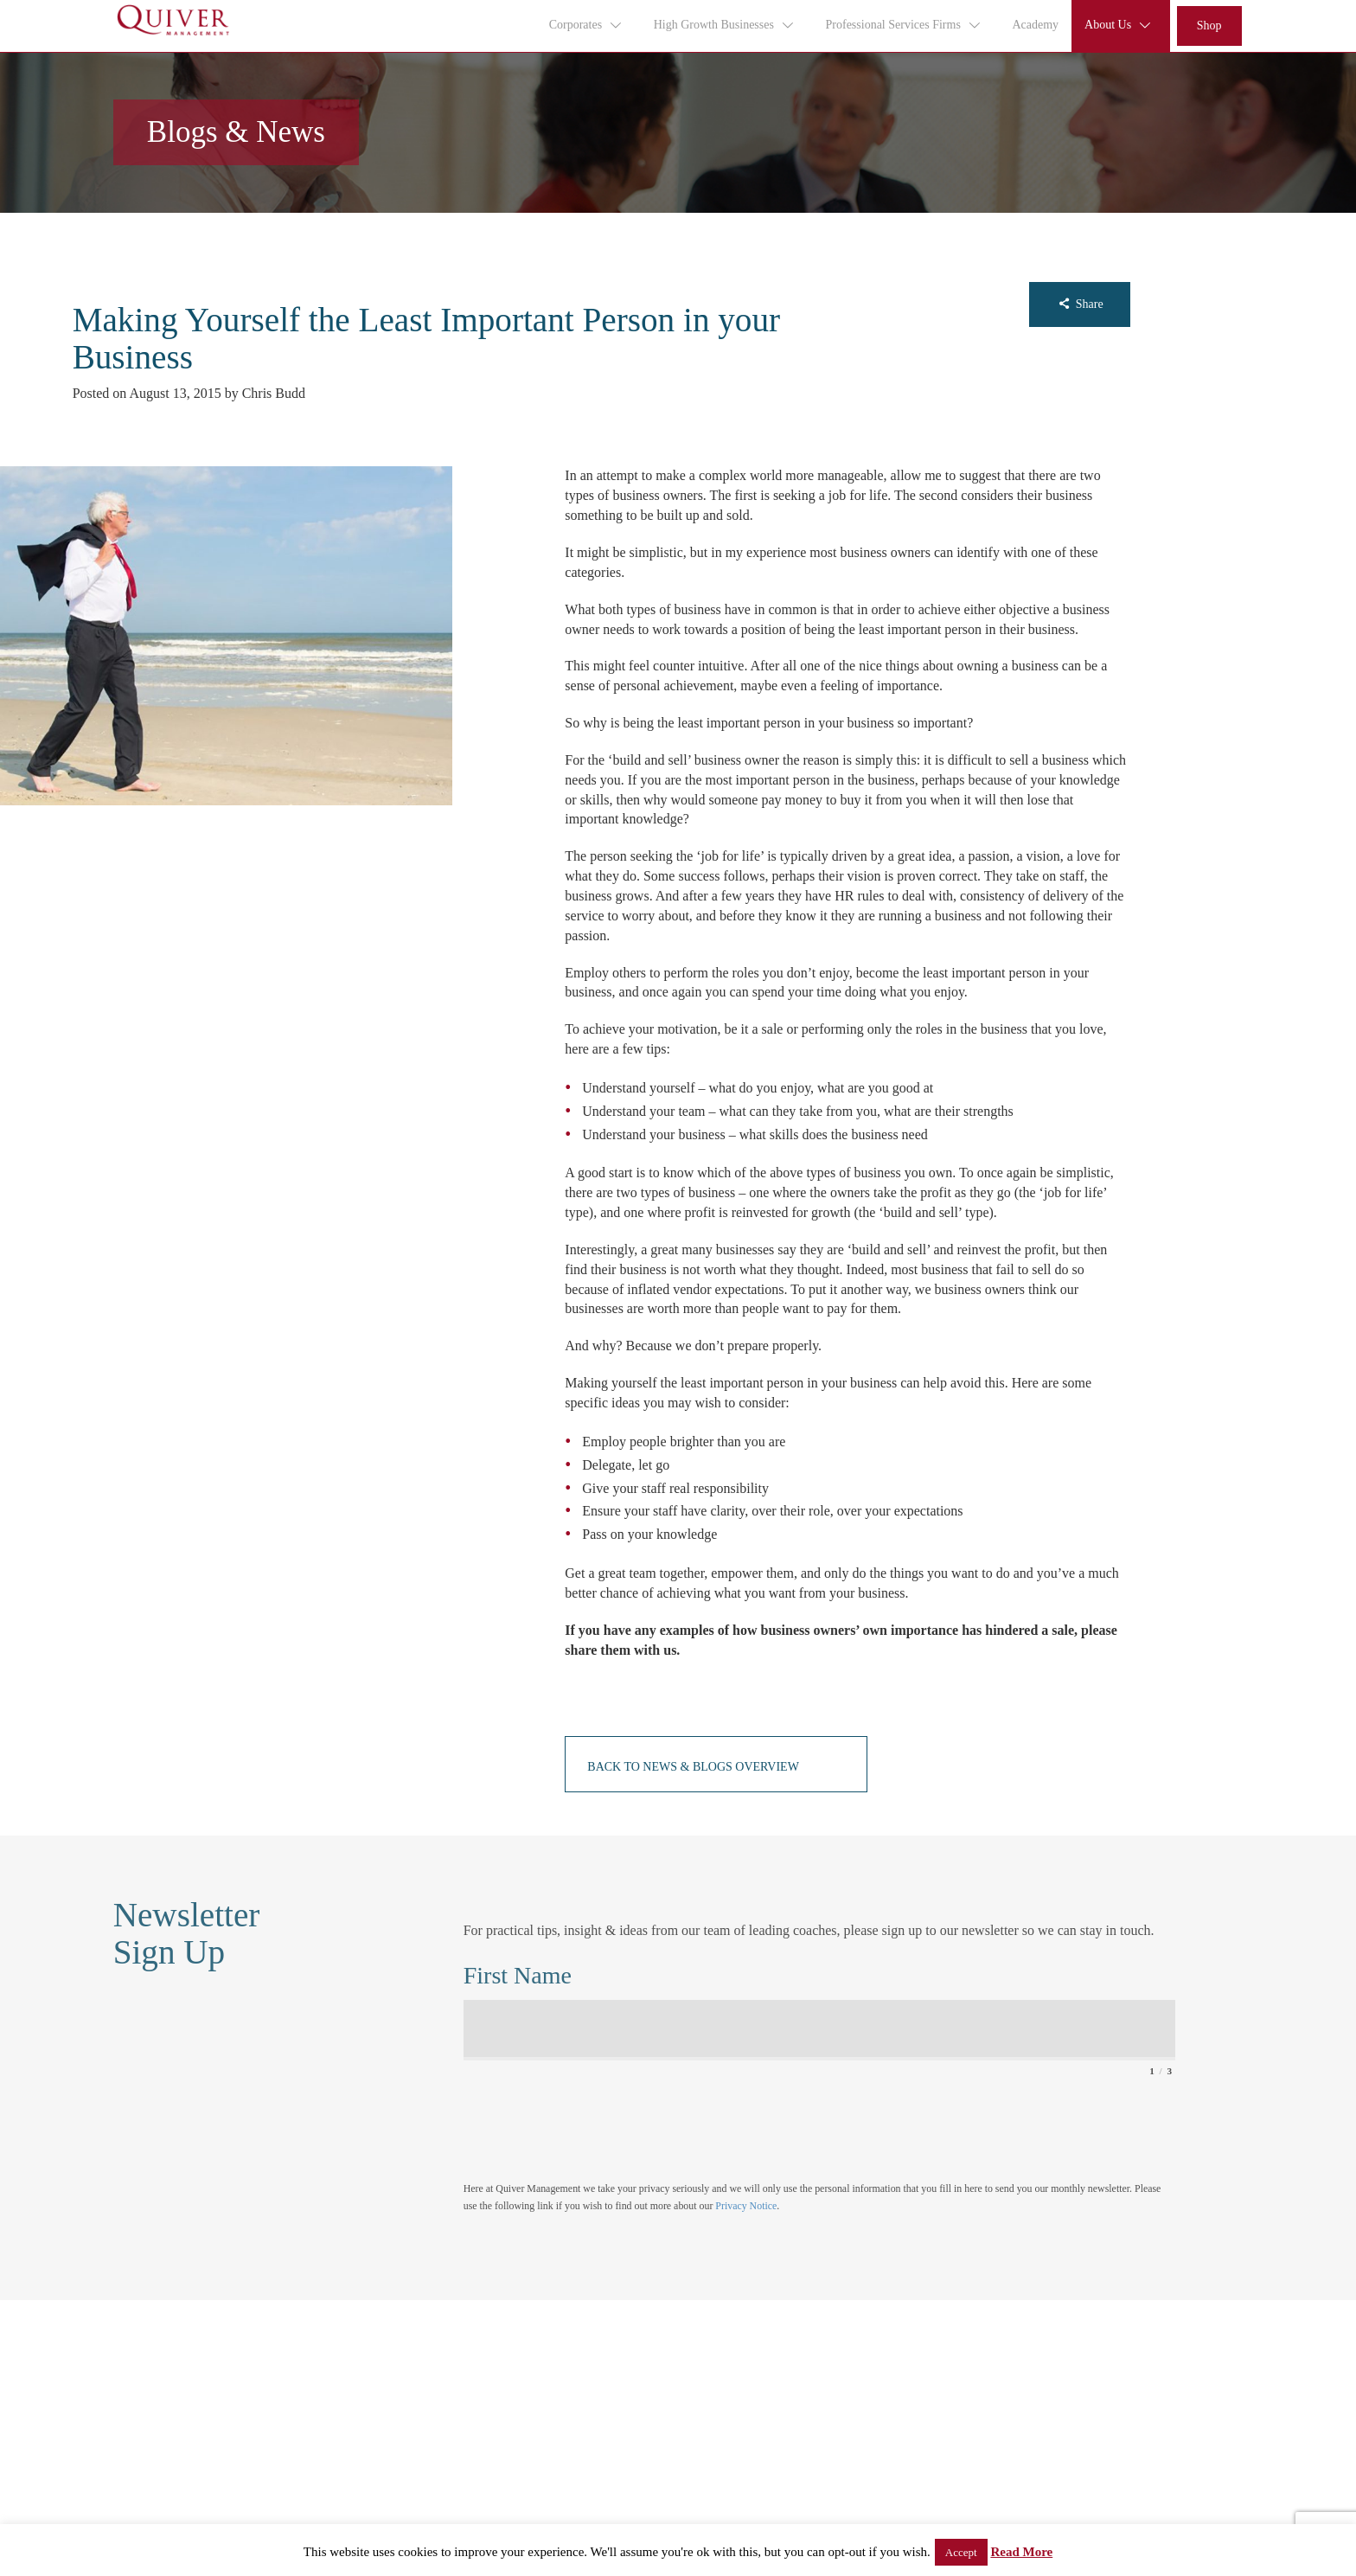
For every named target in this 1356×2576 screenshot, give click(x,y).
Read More (1021, 2552)
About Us (1118, 25)
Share (1079, 304)
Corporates (586, 25)
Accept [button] (961, 2552)
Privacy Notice (746, 2206)
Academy (1035, 24)
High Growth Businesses (725, 25)
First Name (518, 1975)
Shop (1209, 25)
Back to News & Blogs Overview (693, 1766)
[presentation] (595, 2120)
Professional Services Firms (904, 25)
